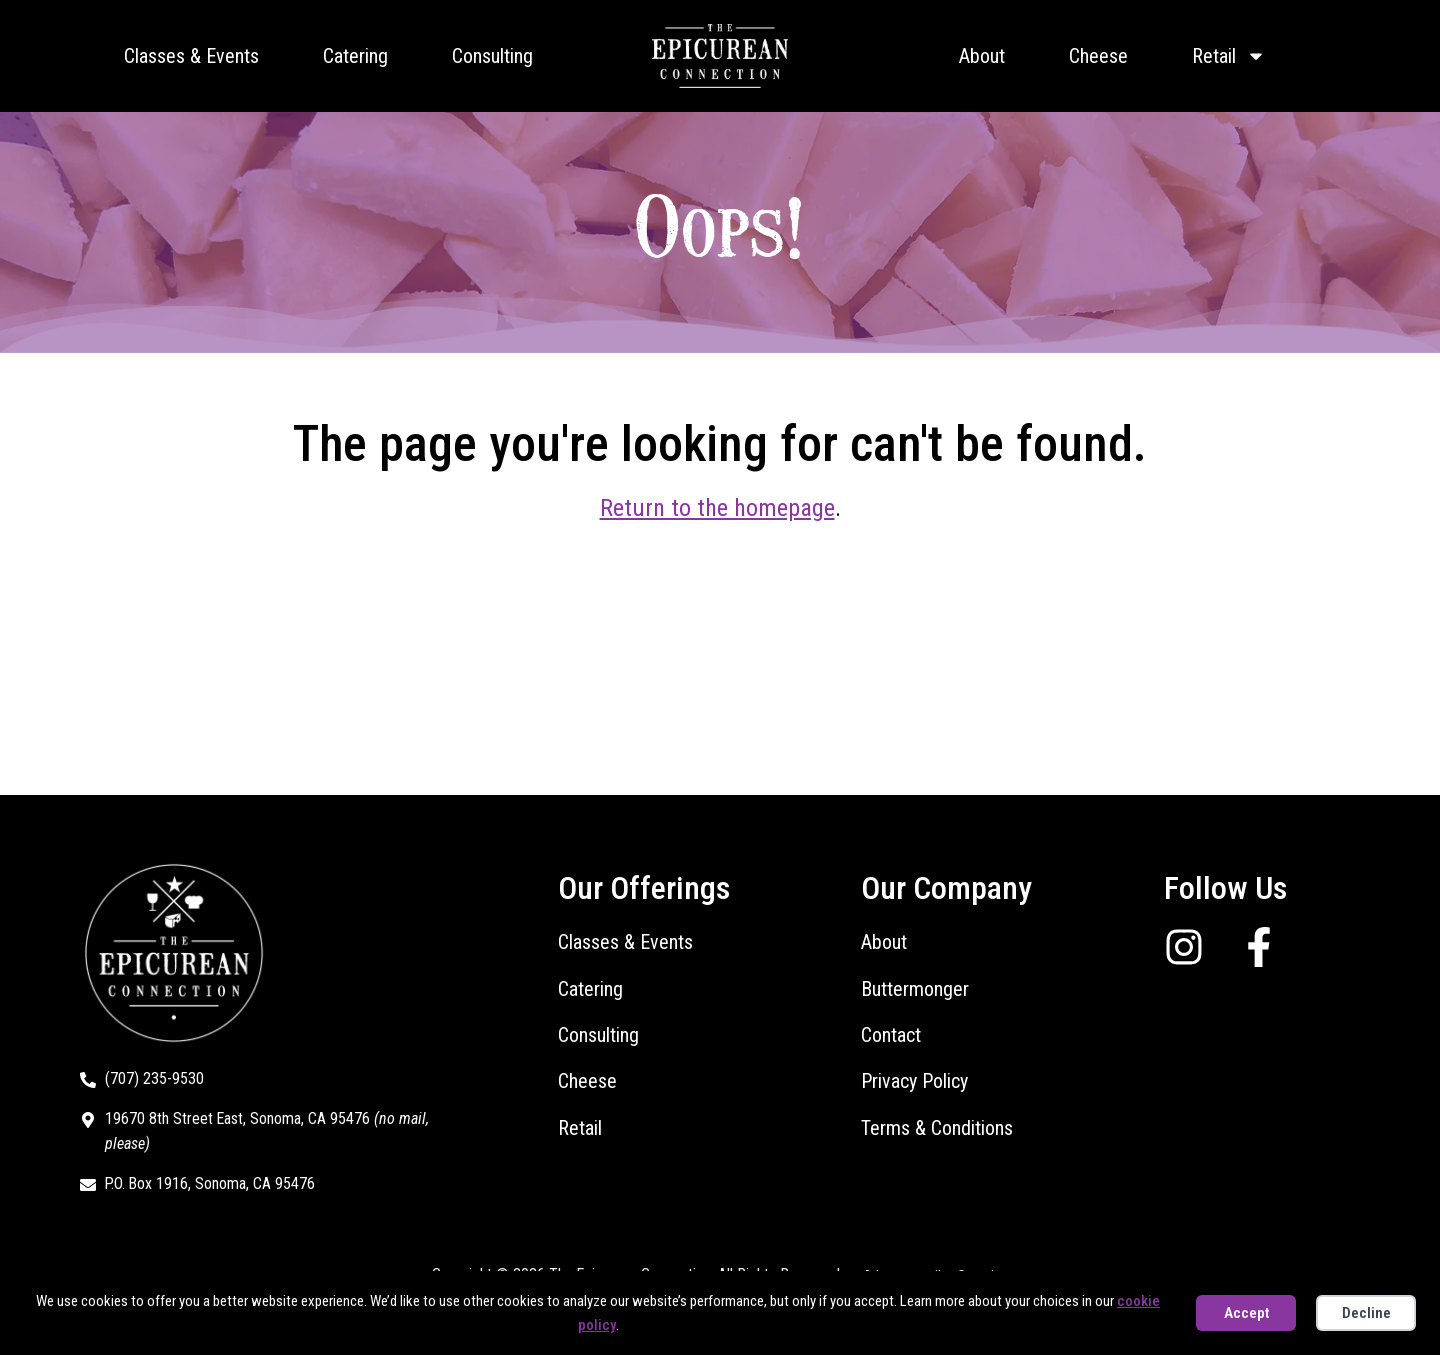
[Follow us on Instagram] (1191, 947)
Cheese (1098, 56)
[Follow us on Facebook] (1266, 947)
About (982, 56)
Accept (1246, 1313)
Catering (355, 56)
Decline (1366, 1313)
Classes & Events (191, 56)
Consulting (492, 56)
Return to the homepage (717, 508)
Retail (1229, 56)
